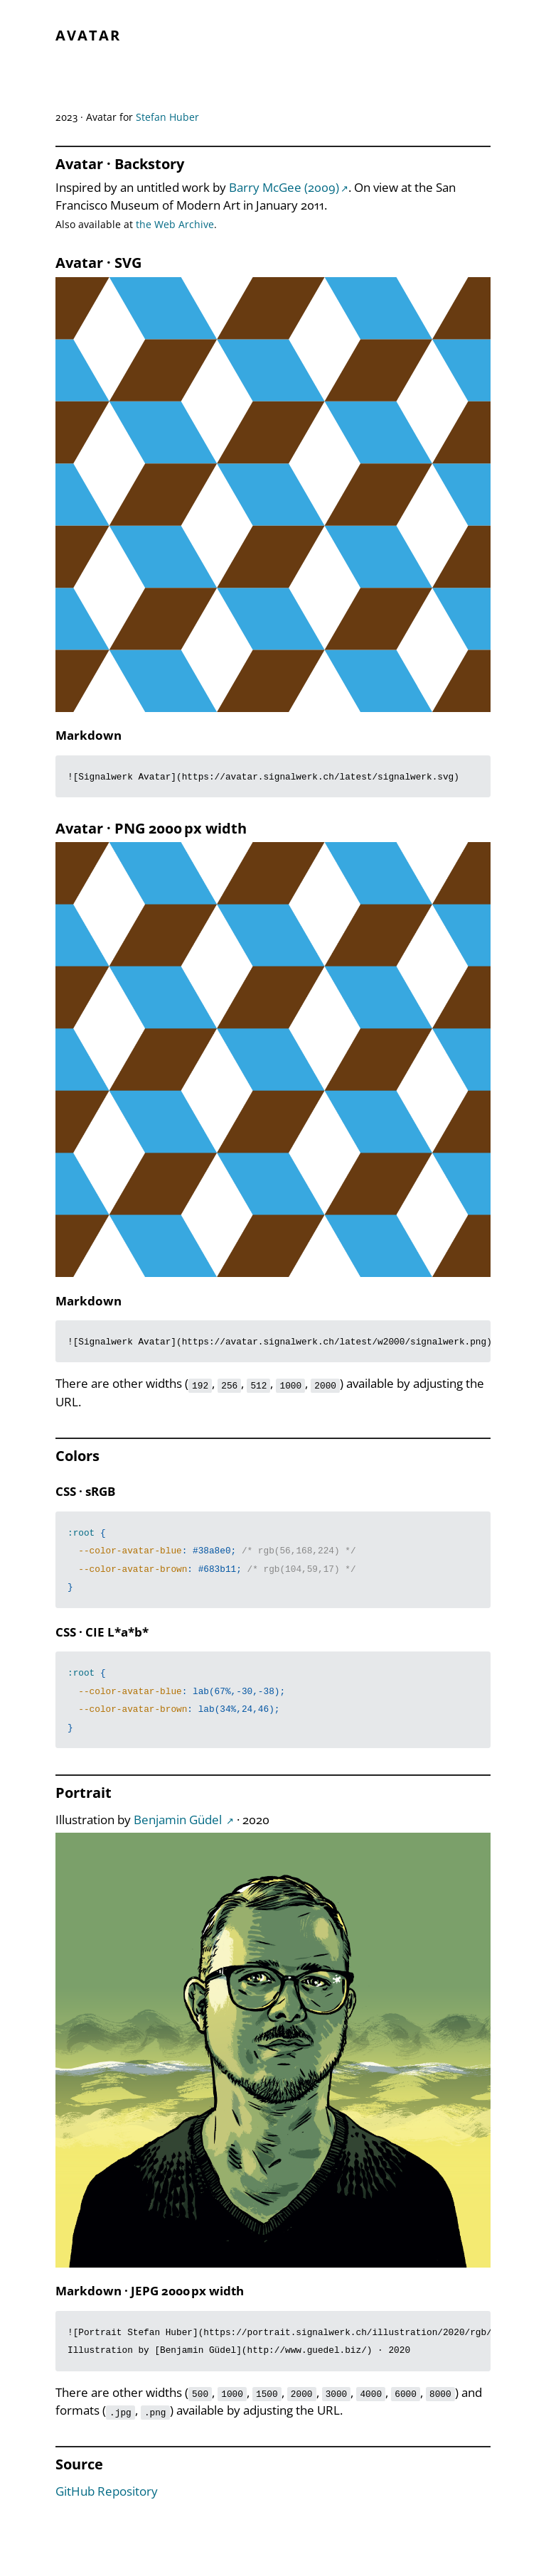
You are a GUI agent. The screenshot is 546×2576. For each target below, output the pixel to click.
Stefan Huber (167, 117)
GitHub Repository (106, 2491)
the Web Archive (175, 224)
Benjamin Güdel (179, 1819)
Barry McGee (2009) (284, 187)
